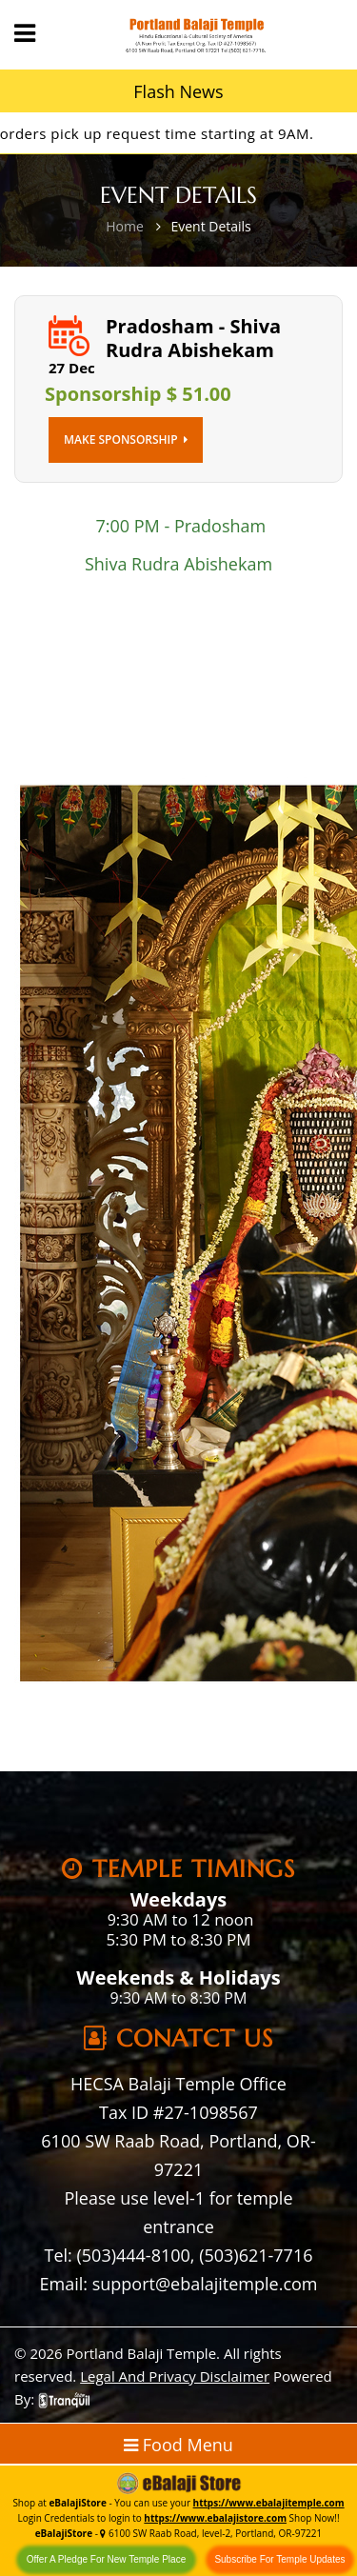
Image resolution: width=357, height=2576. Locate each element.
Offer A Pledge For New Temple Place (107, 2559)
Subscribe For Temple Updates (279, 2559)
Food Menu (178, 2444)
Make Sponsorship (126, 439)
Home (125, 226)
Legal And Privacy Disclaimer (174, 2376)
